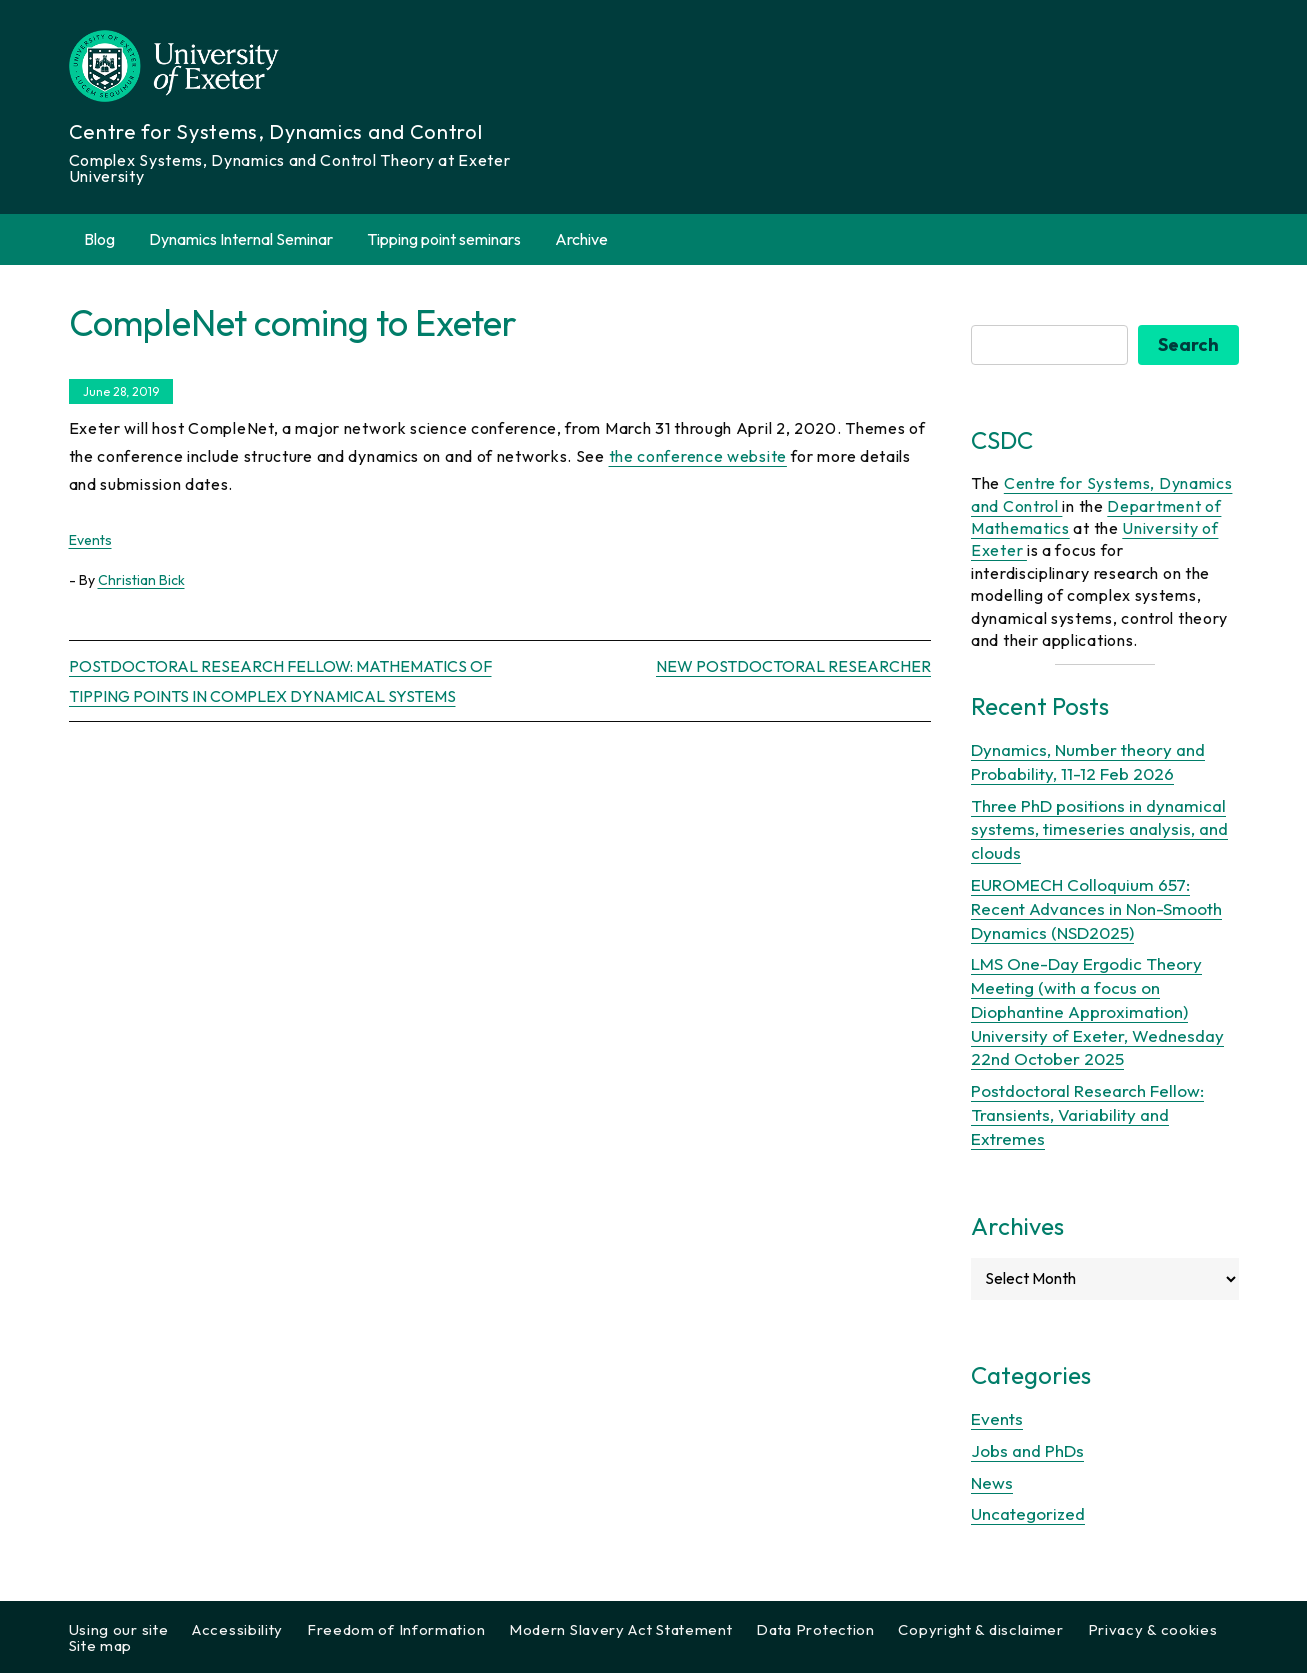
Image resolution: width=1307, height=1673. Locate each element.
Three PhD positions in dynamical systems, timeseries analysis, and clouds (1099, 829)
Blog (99, 239)
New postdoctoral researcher (793, 666)
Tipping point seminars (444, 239)
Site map (101, 1645)
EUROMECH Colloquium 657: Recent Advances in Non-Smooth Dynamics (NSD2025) (1096, 908)
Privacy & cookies (1153, 1629)
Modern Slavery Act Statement (621, 1629)
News (992, 1482)
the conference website (698, 456)
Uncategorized (1028, 1513)
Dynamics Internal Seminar (241, 239)
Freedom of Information (396, 1629)
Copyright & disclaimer (980, 1629)
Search (1188, 344)
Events (90, 540)
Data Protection (815, 1629)
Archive (593, 239)
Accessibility (237, 1629)
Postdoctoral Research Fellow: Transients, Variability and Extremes (1087, 1114)
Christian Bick (141, 580)
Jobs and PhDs (1027, 1450)
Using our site (119, 1629)
